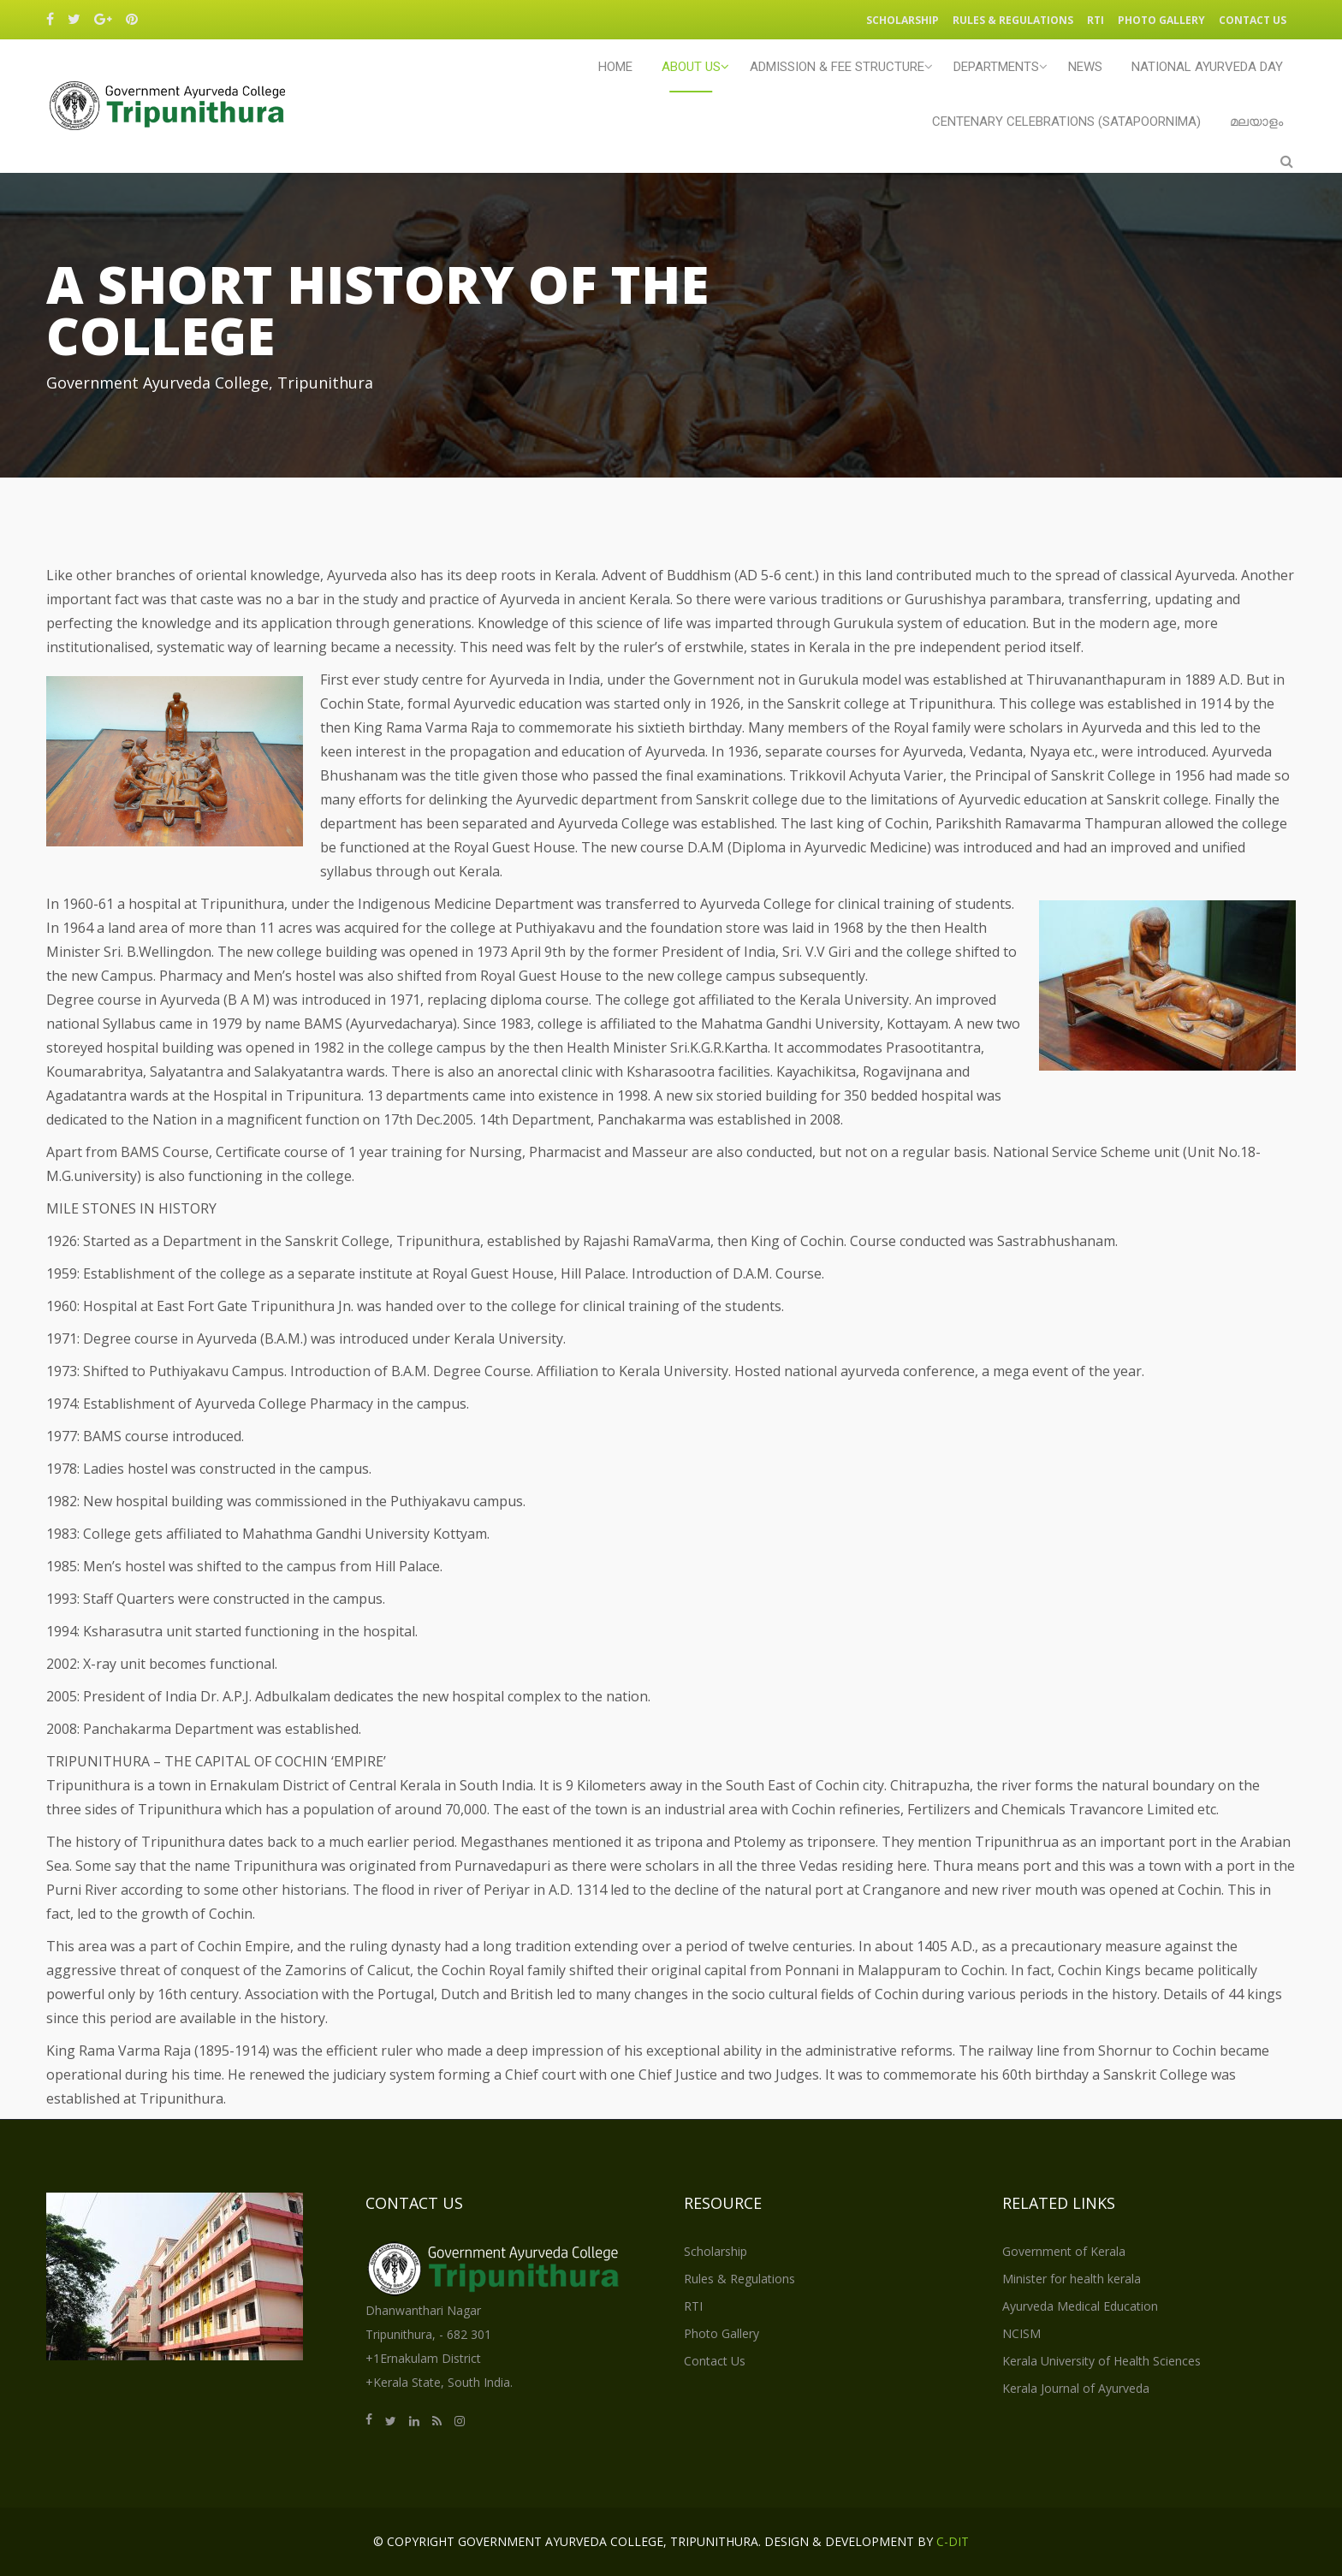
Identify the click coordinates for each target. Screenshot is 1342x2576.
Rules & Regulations (1013, 20)
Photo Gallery (1161, 20)
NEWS (1085, 66)
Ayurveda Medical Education (1080, 2306)
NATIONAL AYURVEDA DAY (1207, 66)
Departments (996, 66)
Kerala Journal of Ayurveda (1075, 2388)
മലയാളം (1256, 121)
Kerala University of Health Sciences (1101, 2361)
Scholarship (902, 20)
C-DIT (952, 2541)
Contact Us (1252, 20)
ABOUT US (691, 66)
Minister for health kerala (1071, 2278)
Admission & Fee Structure (837, 66)
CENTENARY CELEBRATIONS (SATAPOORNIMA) (1066, 121)
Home (615, 66)
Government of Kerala (1063, 2251)
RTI (1095, 20)
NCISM (1021, 2333)
